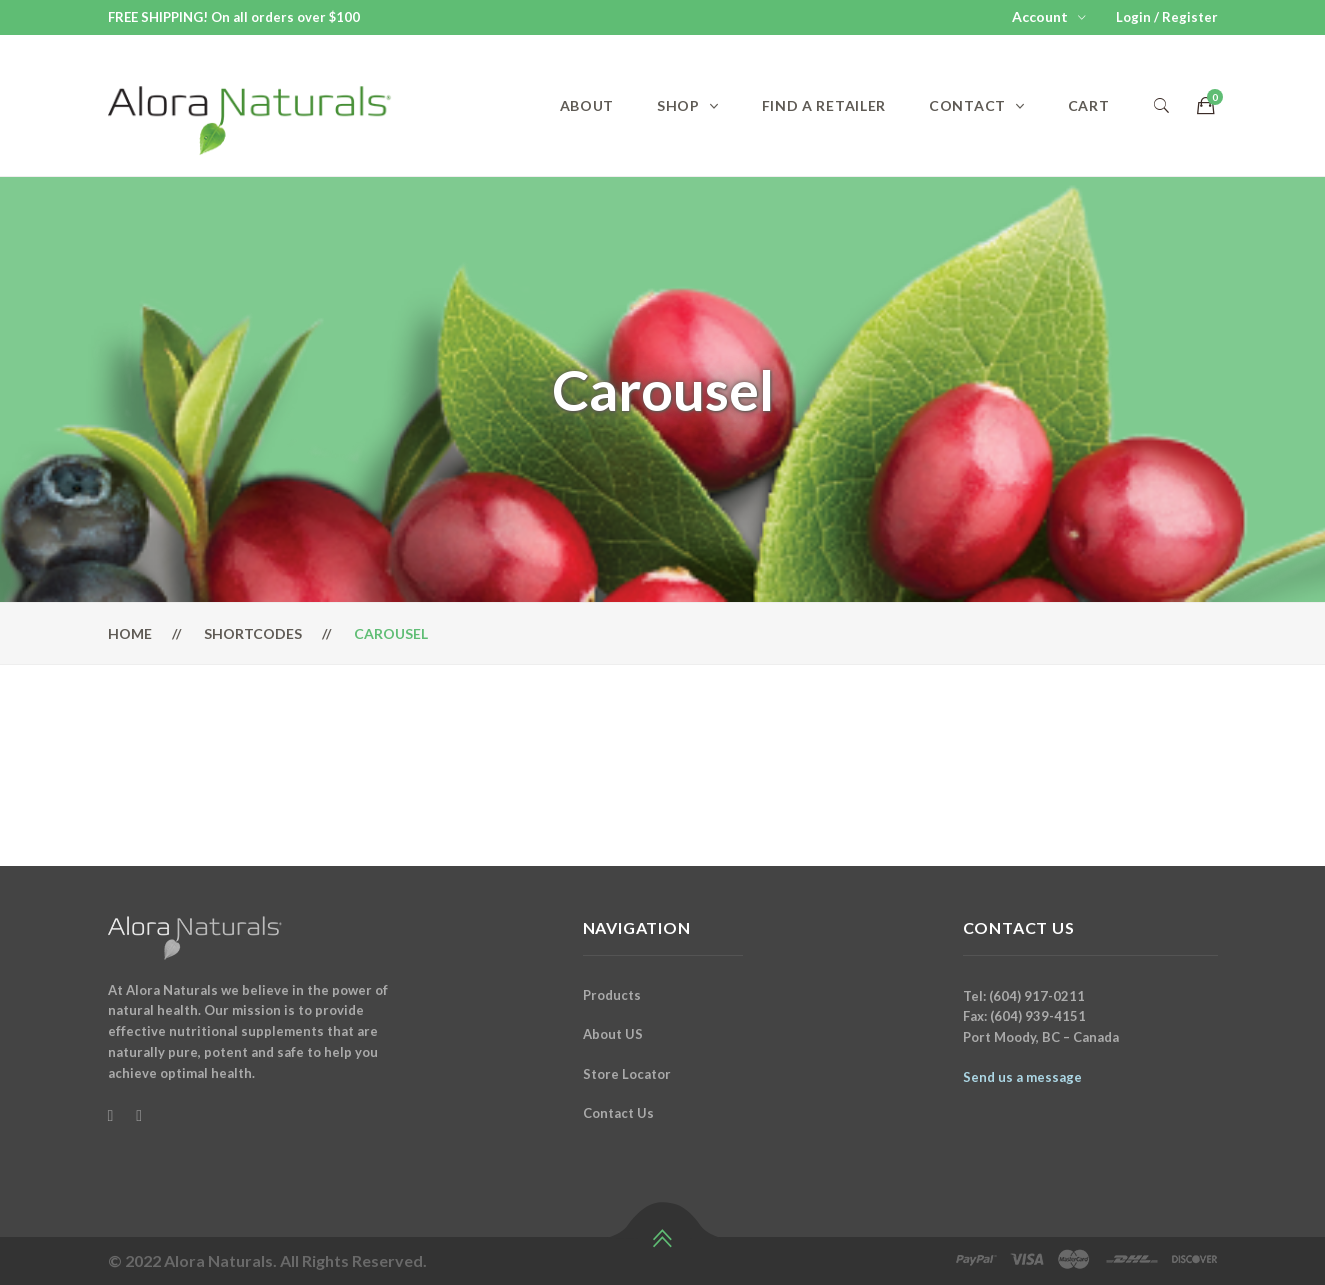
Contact (967, 105)
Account (1040, 16)
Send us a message (1022, 1077)
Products (612, 995)
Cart (1089, 105)
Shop (678, 105)
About (587, 105)
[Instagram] (139, 1115)
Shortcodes (253, 633)
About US (613, 1034)
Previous (93, 767)
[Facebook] (111, 1115)
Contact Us (618, 1113)
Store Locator (627, 1074)
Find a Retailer (824, 105)
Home (130, 633)
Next (1233, 767)
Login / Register (1167, 17)
